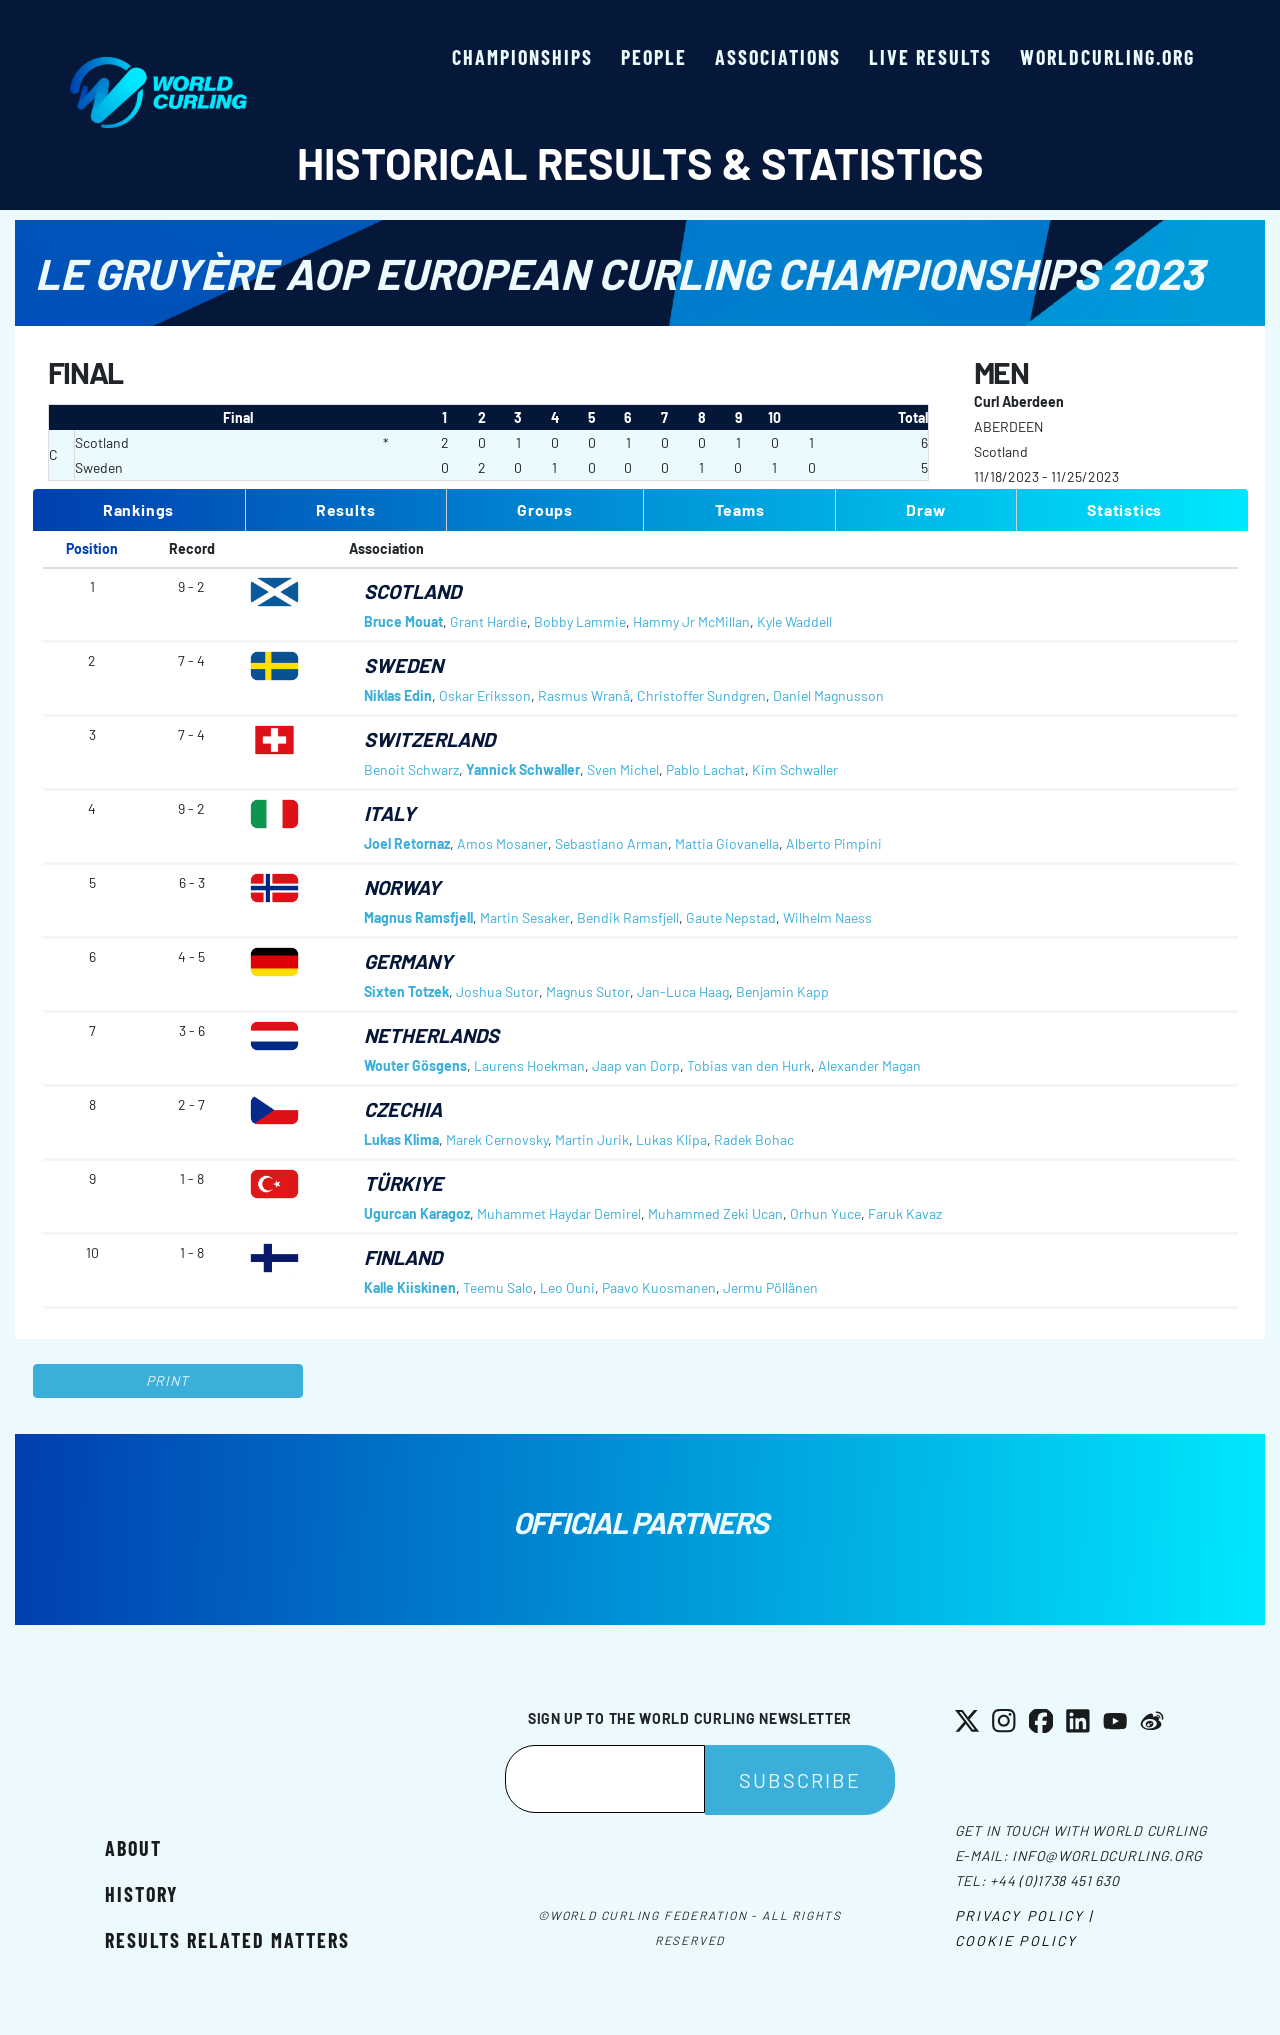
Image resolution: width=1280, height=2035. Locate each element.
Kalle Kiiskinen (410, 1287)
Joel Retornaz (407, 843)
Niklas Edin (398, 695)
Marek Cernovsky (497, 1139)
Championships (522, 57)
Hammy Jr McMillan (691, 621)
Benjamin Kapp (782, 991)
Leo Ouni (567, 1287)
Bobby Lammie (580, 621)
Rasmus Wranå (584, 695)
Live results (930, 57)
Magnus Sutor (588, 991)
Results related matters (227, 1940)
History (141, 1894)
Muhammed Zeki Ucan (715, 1213)
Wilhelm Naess (827, 917)
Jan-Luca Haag (683, 991)
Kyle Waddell (794, 621)
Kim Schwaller (795, 769)
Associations (778, 57)
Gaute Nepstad (731, 917)
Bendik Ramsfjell (628, 917)
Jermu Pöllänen (770, 1287)
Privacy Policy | (1024, 1915)
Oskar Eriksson (485, 695)
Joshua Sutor (497, 991)
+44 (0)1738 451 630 (1054, 1880)
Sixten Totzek (406, 991)
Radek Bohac (754, 1139)
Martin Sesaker (525, 917)
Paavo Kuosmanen (659, 1287)
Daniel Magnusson (828, 695)
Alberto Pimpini (834, 843)
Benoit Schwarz (411, 769)
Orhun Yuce (825, 1213)
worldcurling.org (1107, 57)
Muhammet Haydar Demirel (559, 1213)
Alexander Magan (869, 1065)
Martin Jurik (592, 1139)
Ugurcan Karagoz (417, 1213)
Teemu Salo (498, 1287)
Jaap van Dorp (636, 1065)
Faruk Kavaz (905, 1213)
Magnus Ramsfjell (418, 917)
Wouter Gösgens (415, 1065)
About (133, 1848)
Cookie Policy (1016, 1940)
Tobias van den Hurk (749, 1065)
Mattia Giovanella (727, 843)
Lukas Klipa (671, 1139)
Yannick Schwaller (523, 769)
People (654, 57)
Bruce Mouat (403, 621)
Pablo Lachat (705, 769)
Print (168, 1380)
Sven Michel (623, 769)
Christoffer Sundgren (701, 695)
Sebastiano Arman (611, 843)
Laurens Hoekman (529, 1065)
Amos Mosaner (502, 843)
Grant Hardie (488, 621)
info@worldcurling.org (1107, 1855)
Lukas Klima (401, 1139)
